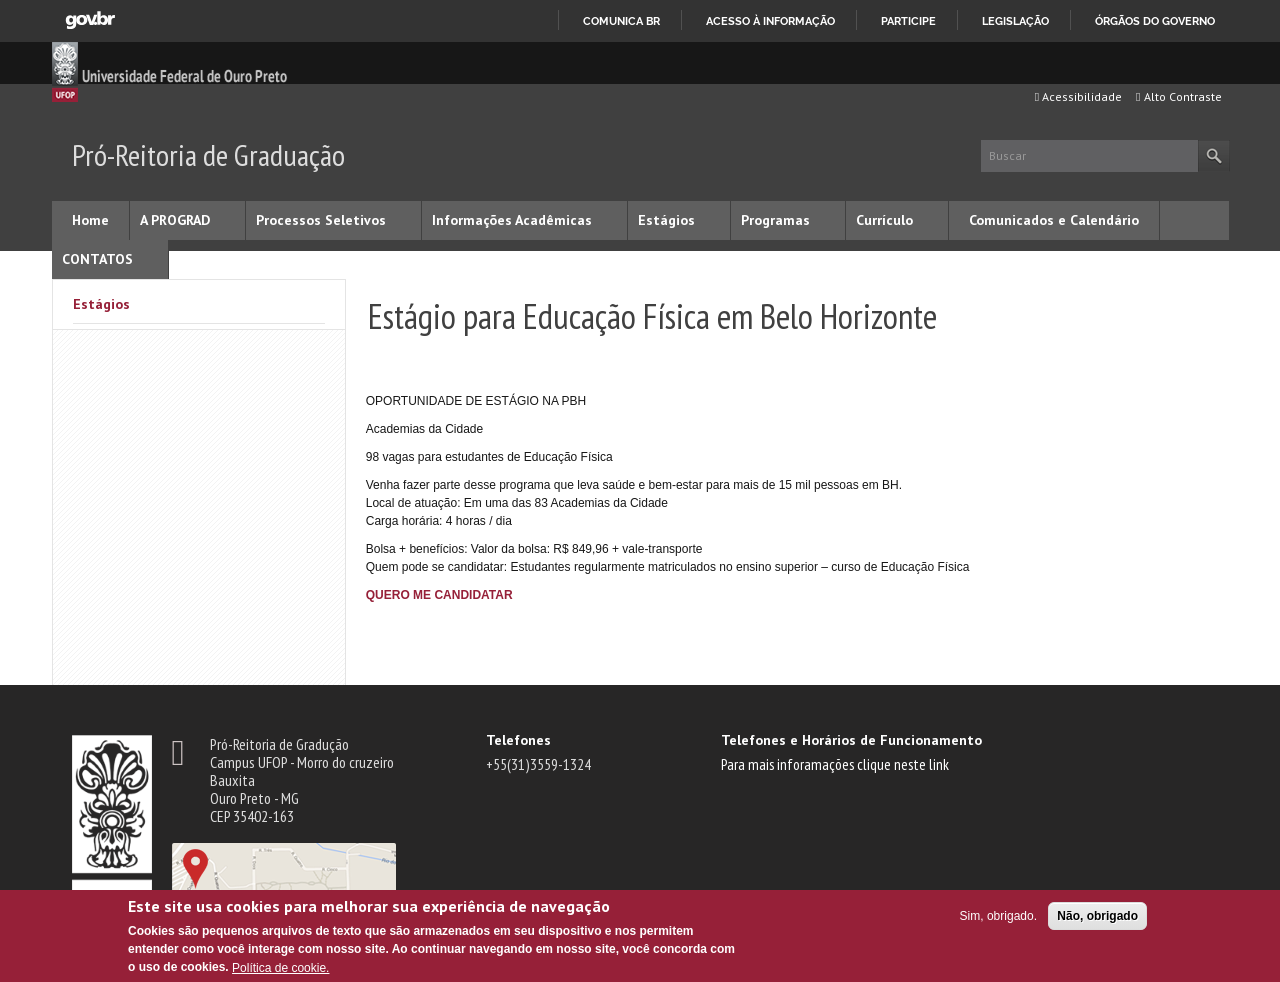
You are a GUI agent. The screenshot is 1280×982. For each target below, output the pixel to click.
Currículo (884, 220)
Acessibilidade (1078, 96)
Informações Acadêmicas (512, 220)
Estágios (666, 220)
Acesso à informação (770, 21)
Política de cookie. (280, 968)
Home (90, 220)
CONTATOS (97, 259)
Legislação (1015, 21)
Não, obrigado (1097, 916)
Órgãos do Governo (1155, 21)
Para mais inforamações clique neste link (835, 764)
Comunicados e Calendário (1054, 220)
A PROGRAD (175, 220)
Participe (908, 21)
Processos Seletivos (321, 220)
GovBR (90, 20)
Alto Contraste (1178, 96)
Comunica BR (621, 21)
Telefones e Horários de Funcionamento (851, 740)
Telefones (518, 740)
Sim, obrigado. (998, 916)
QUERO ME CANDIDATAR (439, 595)
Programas (775, 220)
